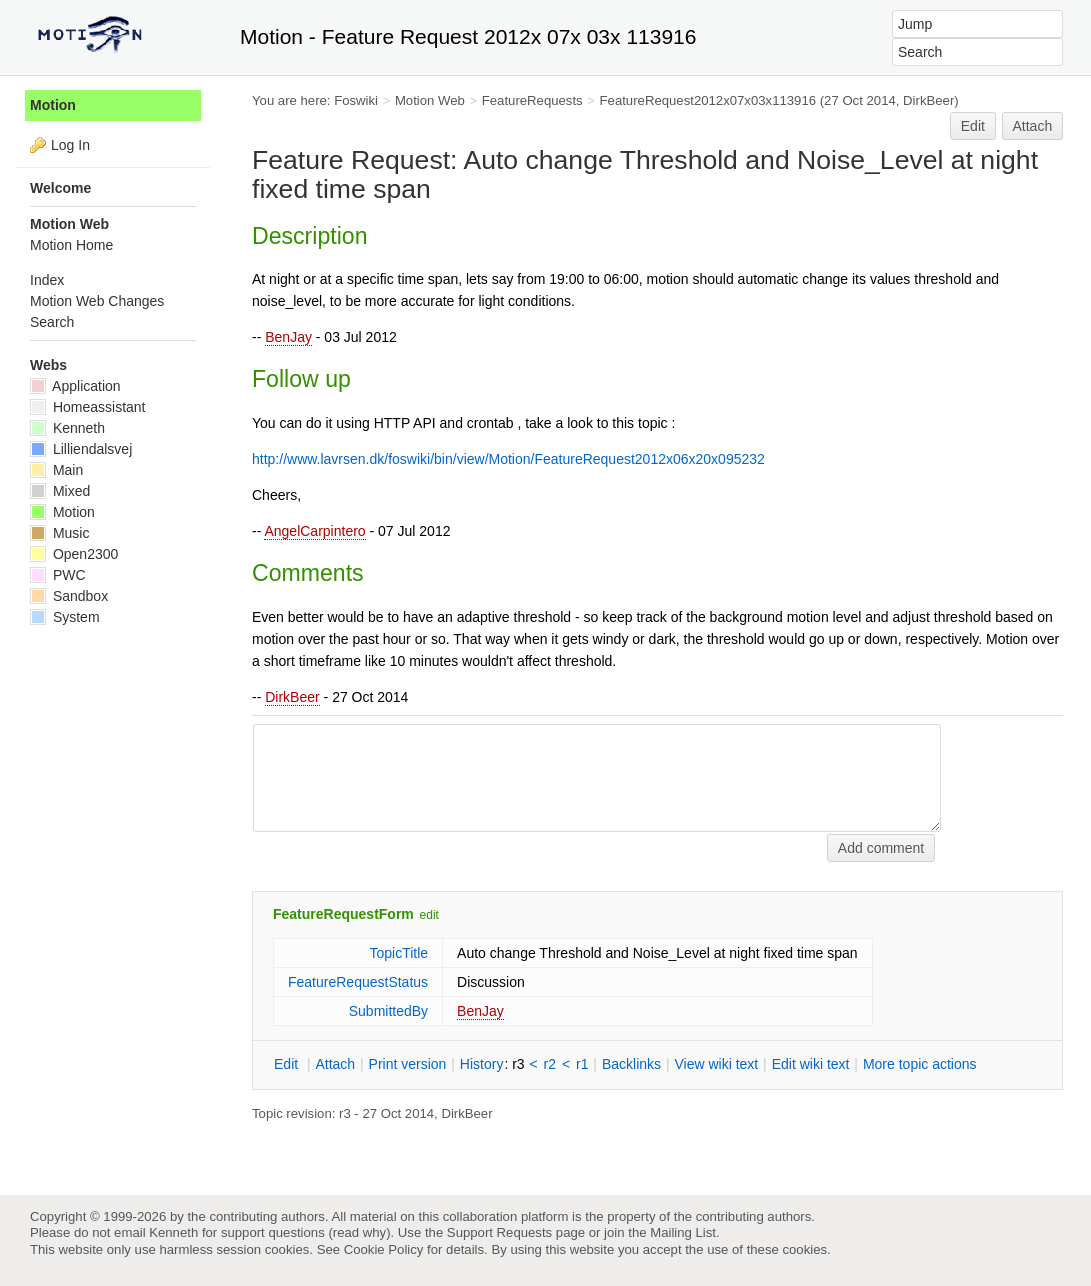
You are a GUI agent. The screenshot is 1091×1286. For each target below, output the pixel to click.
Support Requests (499, 1232)
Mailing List (683, 1232)
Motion (53, 105)
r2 (550, 1064)
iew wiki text (716, 1064)
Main (56, 470)
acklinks (631, 1064)
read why (359, 1232)
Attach (1033, 126)
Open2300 (74, 554)
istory (482, 1064)
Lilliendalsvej (81, 449)
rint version (408, 1064)
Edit (973, 126)
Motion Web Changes (97, 301)
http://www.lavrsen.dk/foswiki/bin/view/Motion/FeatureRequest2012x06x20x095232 (508, 459)
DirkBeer (292, 697)
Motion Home (71, 245)
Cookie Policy (384, 1249)
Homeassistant (87, 407)
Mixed (60, 491)
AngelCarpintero (314, 531)
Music (59, 533)
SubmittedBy (388, 1011)
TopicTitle (398, 953)
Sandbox (69, 596)
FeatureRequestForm (343, 914)
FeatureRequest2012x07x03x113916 (708, 100)
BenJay (288, 337)
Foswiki (356, 100)
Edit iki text (811, 1064)
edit (429, 915)
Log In (70, 145)
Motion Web (430, 100)
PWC (58, 575)
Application (75, 386)
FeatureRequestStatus (358, 982)
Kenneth (67, 428)
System (65, 617)
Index (47, 280)
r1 (582, 1064)
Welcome (60, 188)
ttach (335, 1064)
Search (52, 322)
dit (288, 1064)
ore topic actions (920, 1064)
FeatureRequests (532, 100)
